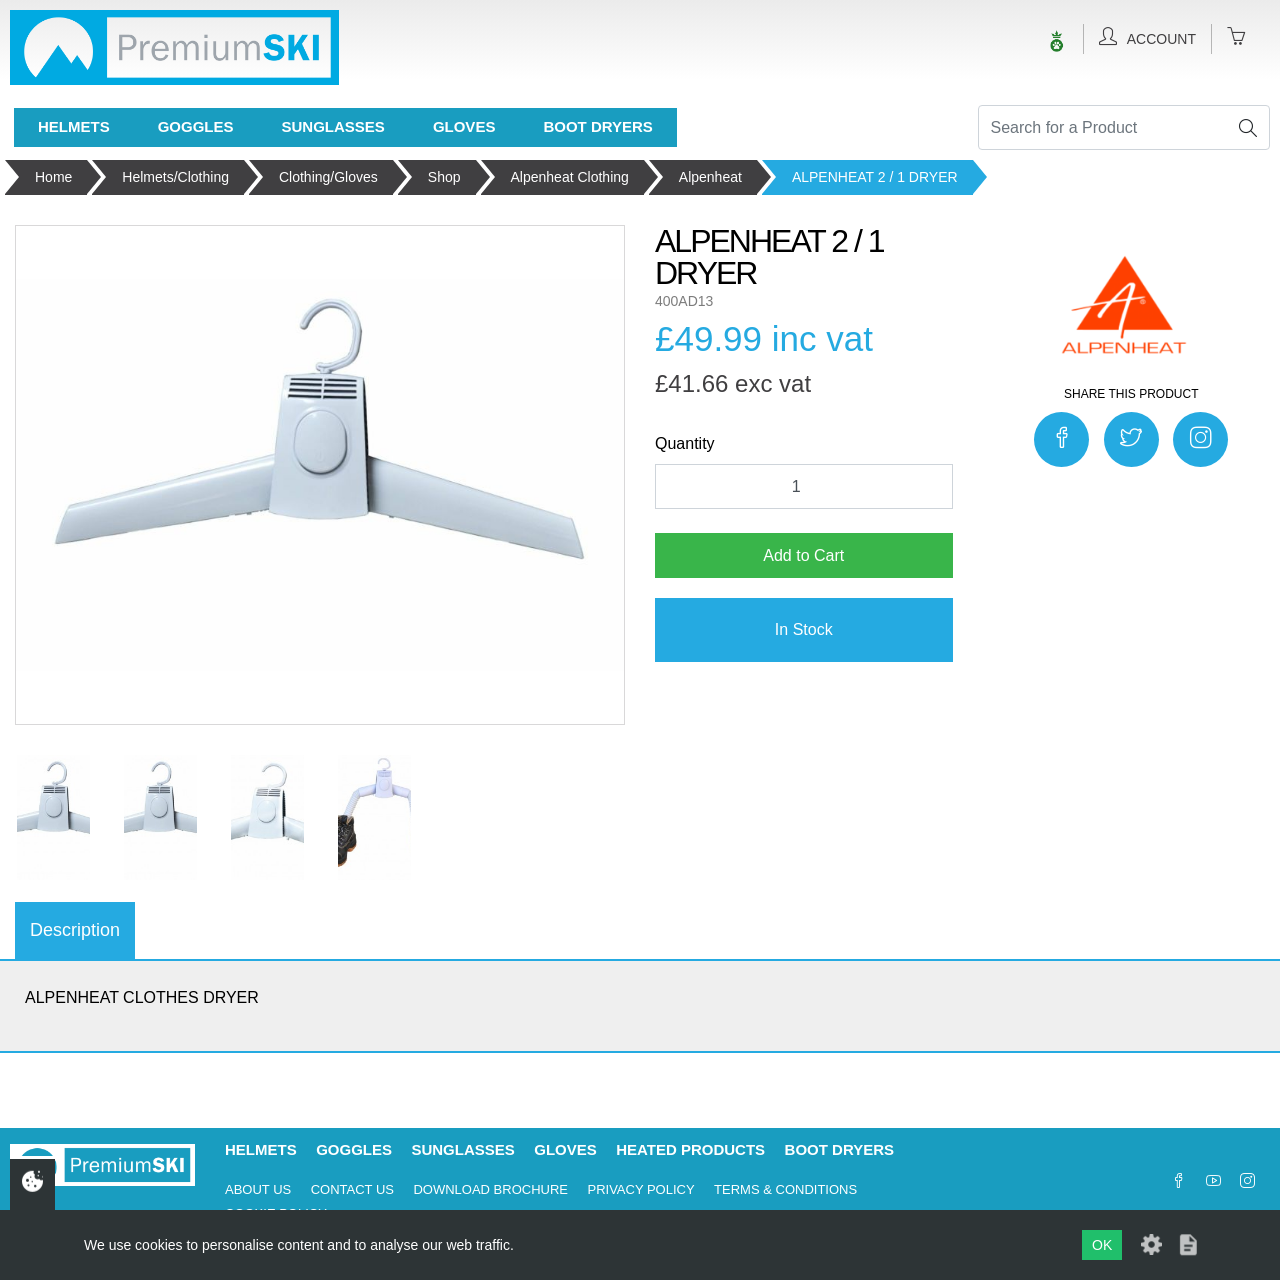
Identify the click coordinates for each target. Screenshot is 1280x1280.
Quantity (685, 443)
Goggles (196, 126)
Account (1147, 37)
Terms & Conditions (785, 1189)
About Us (258, 1189)
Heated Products (690, 1149)
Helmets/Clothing (175, 177)
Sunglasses (333, 126)
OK (1102, 1245)
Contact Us (352, 1189)
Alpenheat (710, 177)
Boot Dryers (597, 126)
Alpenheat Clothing (570, 177)
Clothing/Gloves (328, 177)
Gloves (464, 126)
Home (53, 177)
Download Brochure (490, 1189)
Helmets (74, 126)
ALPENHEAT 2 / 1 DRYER (875, 177)
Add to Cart (803, 555)
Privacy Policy (640, 1189)
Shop (444, 177)
